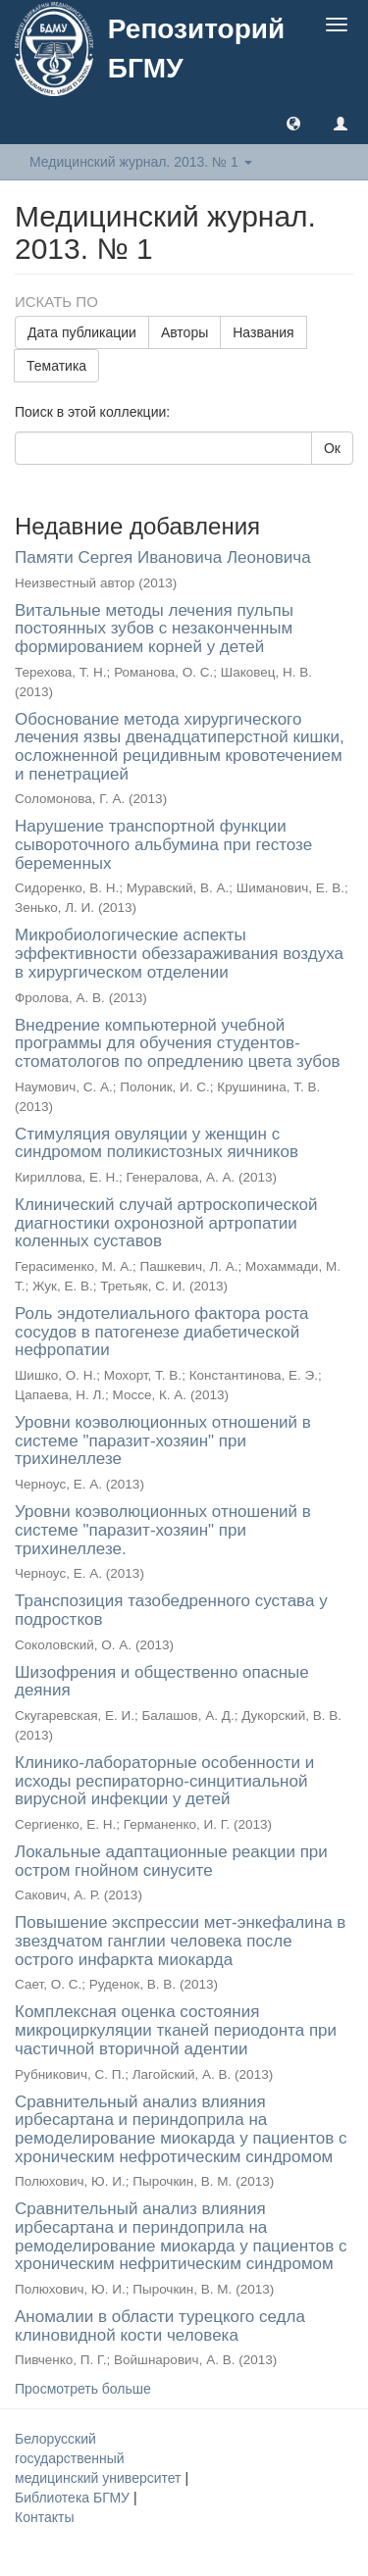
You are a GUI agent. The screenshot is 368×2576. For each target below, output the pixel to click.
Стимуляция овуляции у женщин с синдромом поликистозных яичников (156, 1143)
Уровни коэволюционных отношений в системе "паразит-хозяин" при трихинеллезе (163, 1440)
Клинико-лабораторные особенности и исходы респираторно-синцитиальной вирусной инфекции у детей (164, 1780)
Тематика (56, 366)
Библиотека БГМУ (74, 2497)
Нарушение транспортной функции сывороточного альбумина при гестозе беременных (163, 844)
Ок (332, 448)
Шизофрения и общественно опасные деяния (162, 1681)
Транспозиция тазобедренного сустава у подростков (171, 1610)
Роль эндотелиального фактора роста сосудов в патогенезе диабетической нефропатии (161, 1331)
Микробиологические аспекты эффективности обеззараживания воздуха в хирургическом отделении (179, 953)
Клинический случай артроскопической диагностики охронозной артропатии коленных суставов (166, 1222)
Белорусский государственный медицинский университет (99, 2458)
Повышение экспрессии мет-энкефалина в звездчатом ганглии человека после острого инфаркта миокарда (180, 1940)
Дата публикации (81, 332)
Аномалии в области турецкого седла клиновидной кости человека (160, 2326)
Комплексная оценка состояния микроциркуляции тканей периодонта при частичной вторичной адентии (176, 2029)
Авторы (184, 332)
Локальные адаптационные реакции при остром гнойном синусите (171, 1861)
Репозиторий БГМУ (196, 48)
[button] (293, 122)
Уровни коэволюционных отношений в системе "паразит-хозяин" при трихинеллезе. (163, 1529)
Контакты (44, 2517)
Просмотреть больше (83, 2389)
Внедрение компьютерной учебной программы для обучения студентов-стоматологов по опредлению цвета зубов (178, 1043)
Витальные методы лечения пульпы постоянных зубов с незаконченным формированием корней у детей (154, 628)
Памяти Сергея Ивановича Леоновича (163, 557)
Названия (263, 332)
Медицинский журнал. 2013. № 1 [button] (140, 162)
